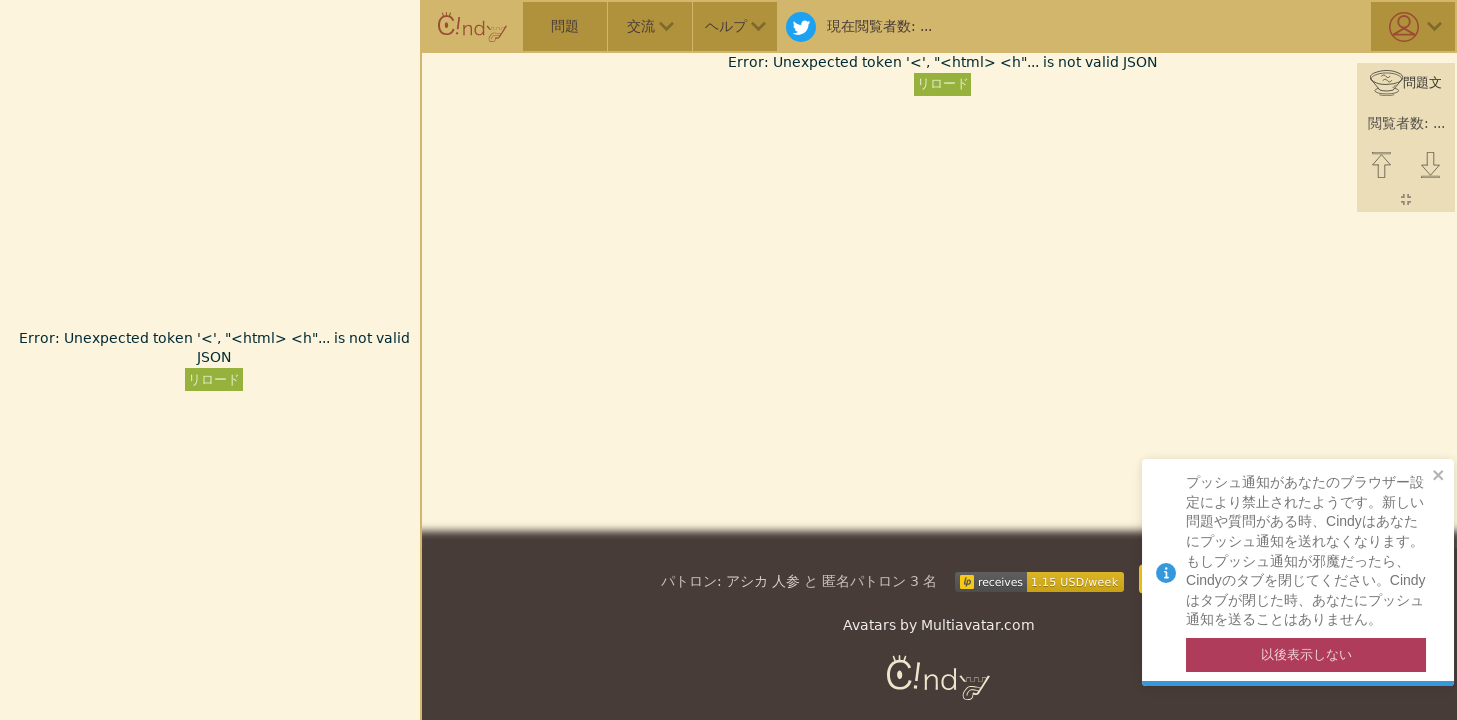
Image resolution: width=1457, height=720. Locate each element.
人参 (786, 581)
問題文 (1406, 83)
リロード (214, 379)
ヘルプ (735, 26)
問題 (565, 26)
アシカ (747, 581)
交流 (650, 26)
